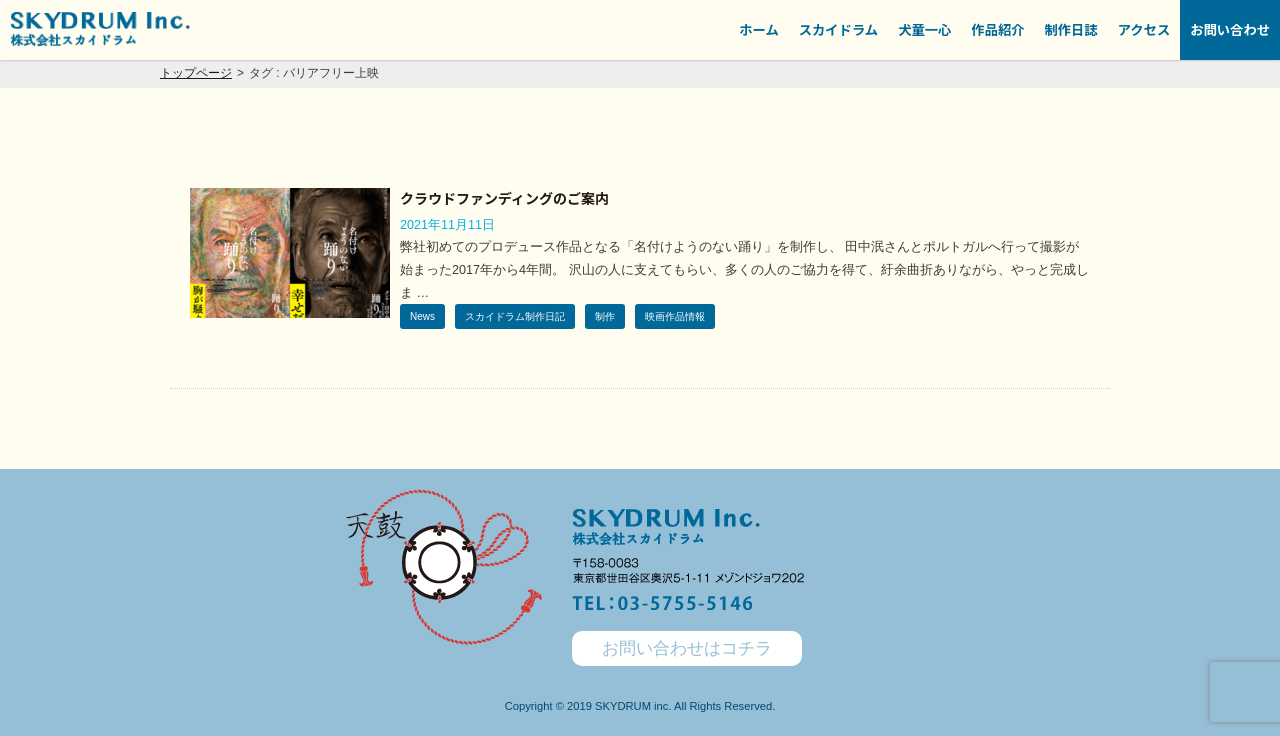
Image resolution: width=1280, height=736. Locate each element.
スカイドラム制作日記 (515, 316)
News (422, 316)
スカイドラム (838, 29)
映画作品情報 (675, 316)
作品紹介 (997, 29)
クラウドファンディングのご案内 (504, 198)
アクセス (1144, 29)
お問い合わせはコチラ (687, 648)
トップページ (196, 73)
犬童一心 (924, 29)
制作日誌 (1071, 29)
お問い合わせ (1230, 29)
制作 (605, 316)
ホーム (759, 29)
